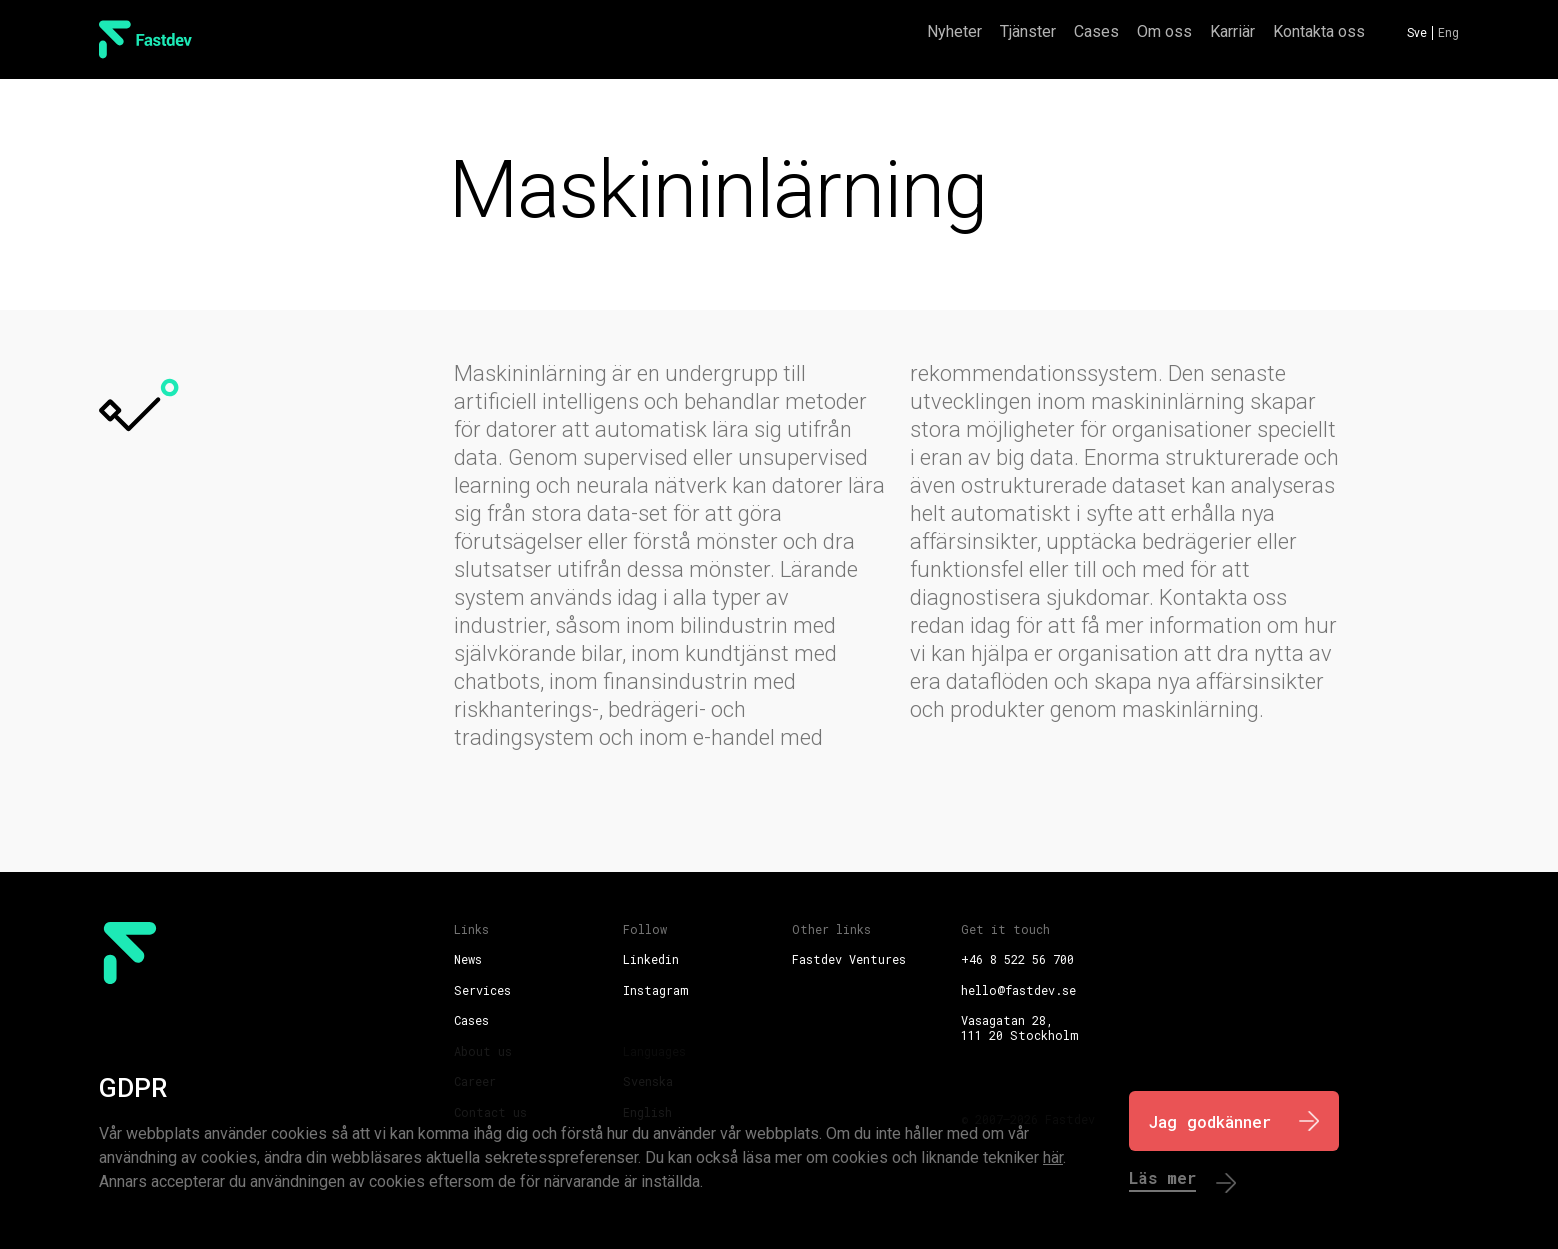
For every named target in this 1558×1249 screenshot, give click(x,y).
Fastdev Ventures (849, 959)
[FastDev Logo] (145, 39)
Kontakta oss (1319, 31)
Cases (1096, 31)
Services (482, 990)
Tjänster (1028, 31)
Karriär (1232, 31)
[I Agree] (1234, 1121)
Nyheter (954, 31)
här (1053, 1157)
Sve (1417, 33)
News (468, 959)
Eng (1448, 33)
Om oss (1164, 31)
